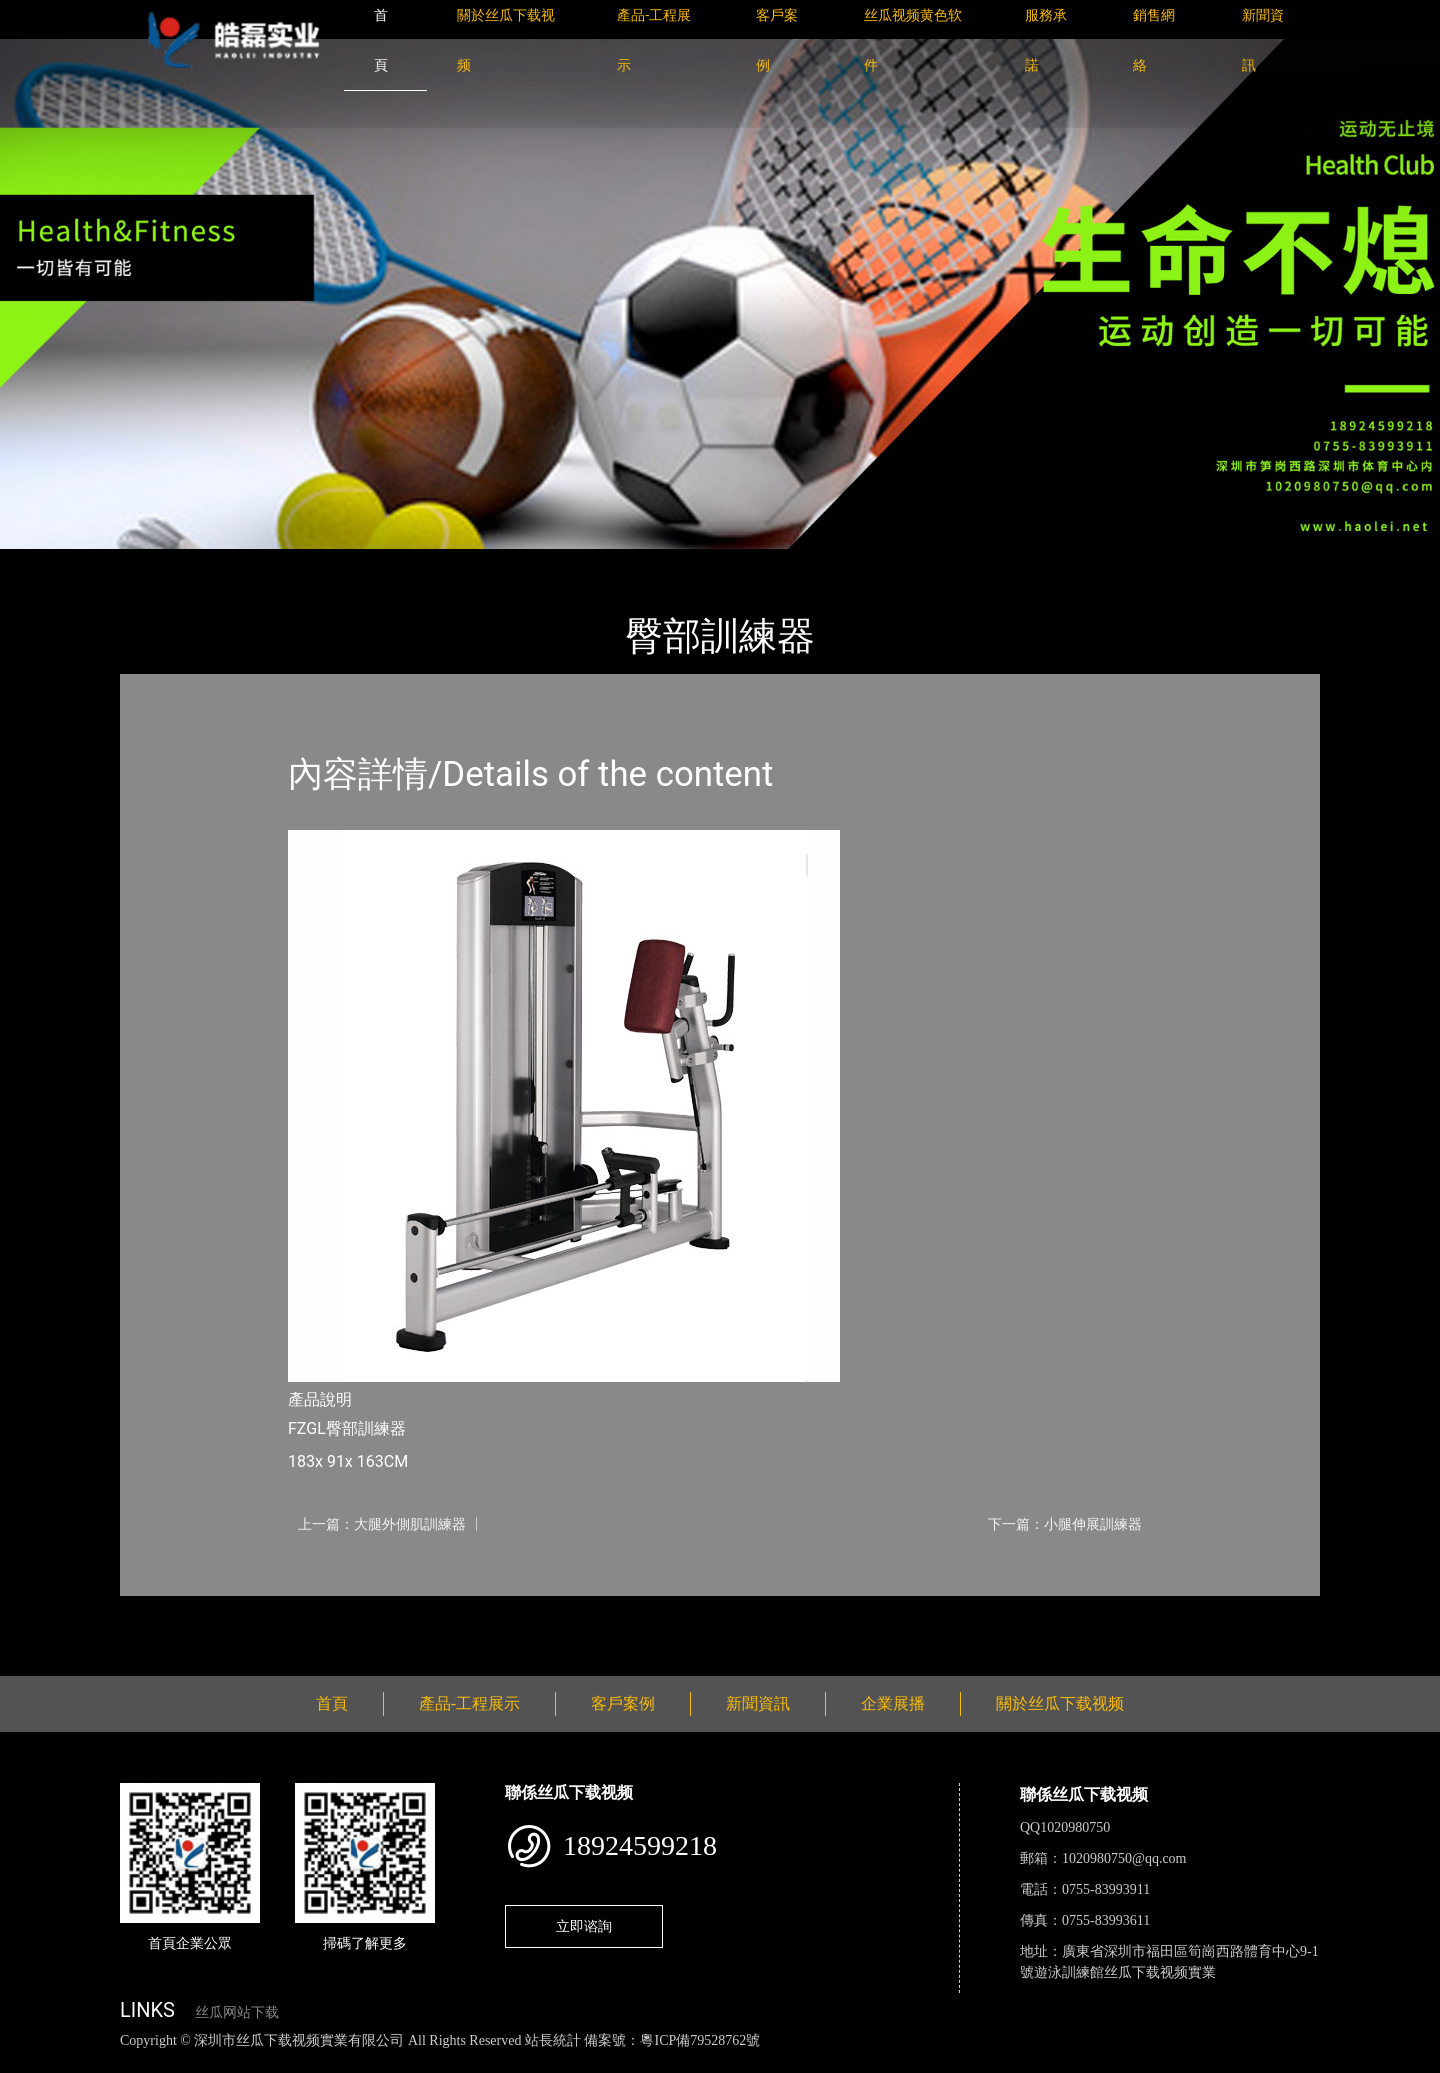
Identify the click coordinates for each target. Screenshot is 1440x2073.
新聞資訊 (758, 1703)
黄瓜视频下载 (352, 2062)
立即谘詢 (584, 1926)
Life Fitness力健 (362, 562)
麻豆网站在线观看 (461, 2062)
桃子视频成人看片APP (1144, 2062)
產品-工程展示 (240, 562)
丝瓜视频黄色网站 (244, 2062)
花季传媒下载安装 (584, 2062)
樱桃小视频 (917, 2062)
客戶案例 (623, 1703)
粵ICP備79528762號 (700, 2040)
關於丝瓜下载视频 (1060, 1703)
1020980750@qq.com (1124, 1858)
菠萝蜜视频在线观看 (715, 2062)
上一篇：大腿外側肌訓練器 (382, 1524)
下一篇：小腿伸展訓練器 (1065, 1524)
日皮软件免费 (832, 2062)
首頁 (155, 562)
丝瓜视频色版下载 (120, 2062)
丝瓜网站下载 (237, 2012)
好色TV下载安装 (1013, 2062)
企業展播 (893, 1703)
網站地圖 (30, 2062)
